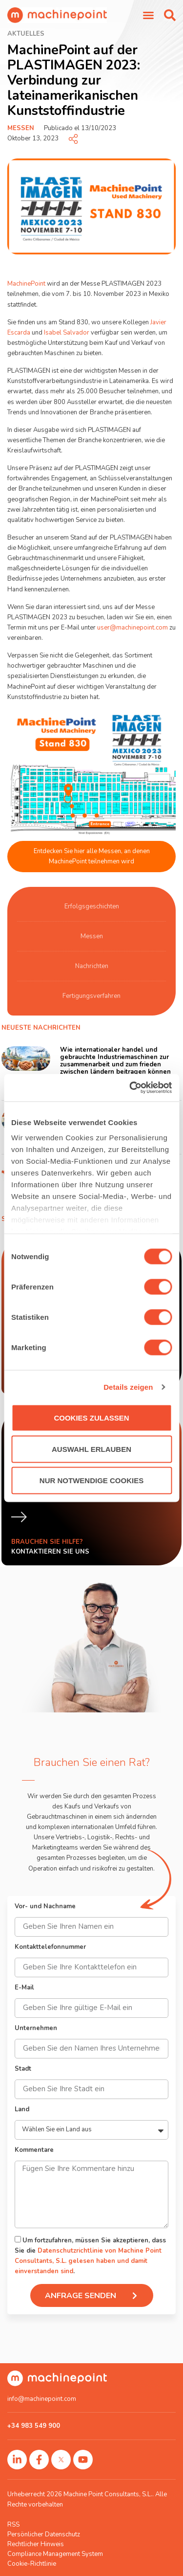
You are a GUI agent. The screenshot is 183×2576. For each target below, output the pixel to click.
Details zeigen (128, 1387)
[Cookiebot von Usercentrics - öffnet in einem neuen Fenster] (130, 1088)
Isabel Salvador (66, 332)
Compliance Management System (55, 2554)
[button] (170, 15)
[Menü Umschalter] (148, 15)
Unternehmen (36, 2029)
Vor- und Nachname (45, 1907)
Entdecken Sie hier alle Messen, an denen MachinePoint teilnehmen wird (92, 856)
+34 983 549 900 (33, 2425)
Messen (20, 128)
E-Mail (24, 1988)
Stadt (23, 2069)
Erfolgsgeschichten (91, 906)
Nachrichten (91, 966)
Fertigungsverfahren (91, 996)
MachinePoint (26, 283)
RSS (13, 2524)
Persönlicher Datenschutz (43, 2534)
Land (22, 2110)
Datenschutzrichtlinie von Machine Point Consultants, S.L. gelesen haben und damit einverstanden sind (88, 2261)
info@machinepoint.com (41, 2399)
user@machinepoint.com (132, 627)
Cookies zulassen (91, 1417)
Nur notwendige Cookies (91, 1480)
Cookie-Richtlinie (31, 2563)
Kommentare (34, 2150)
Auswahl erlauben (91, 1449)
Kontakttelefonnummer (50, 1947)
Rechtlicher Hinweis (35, 2544)
